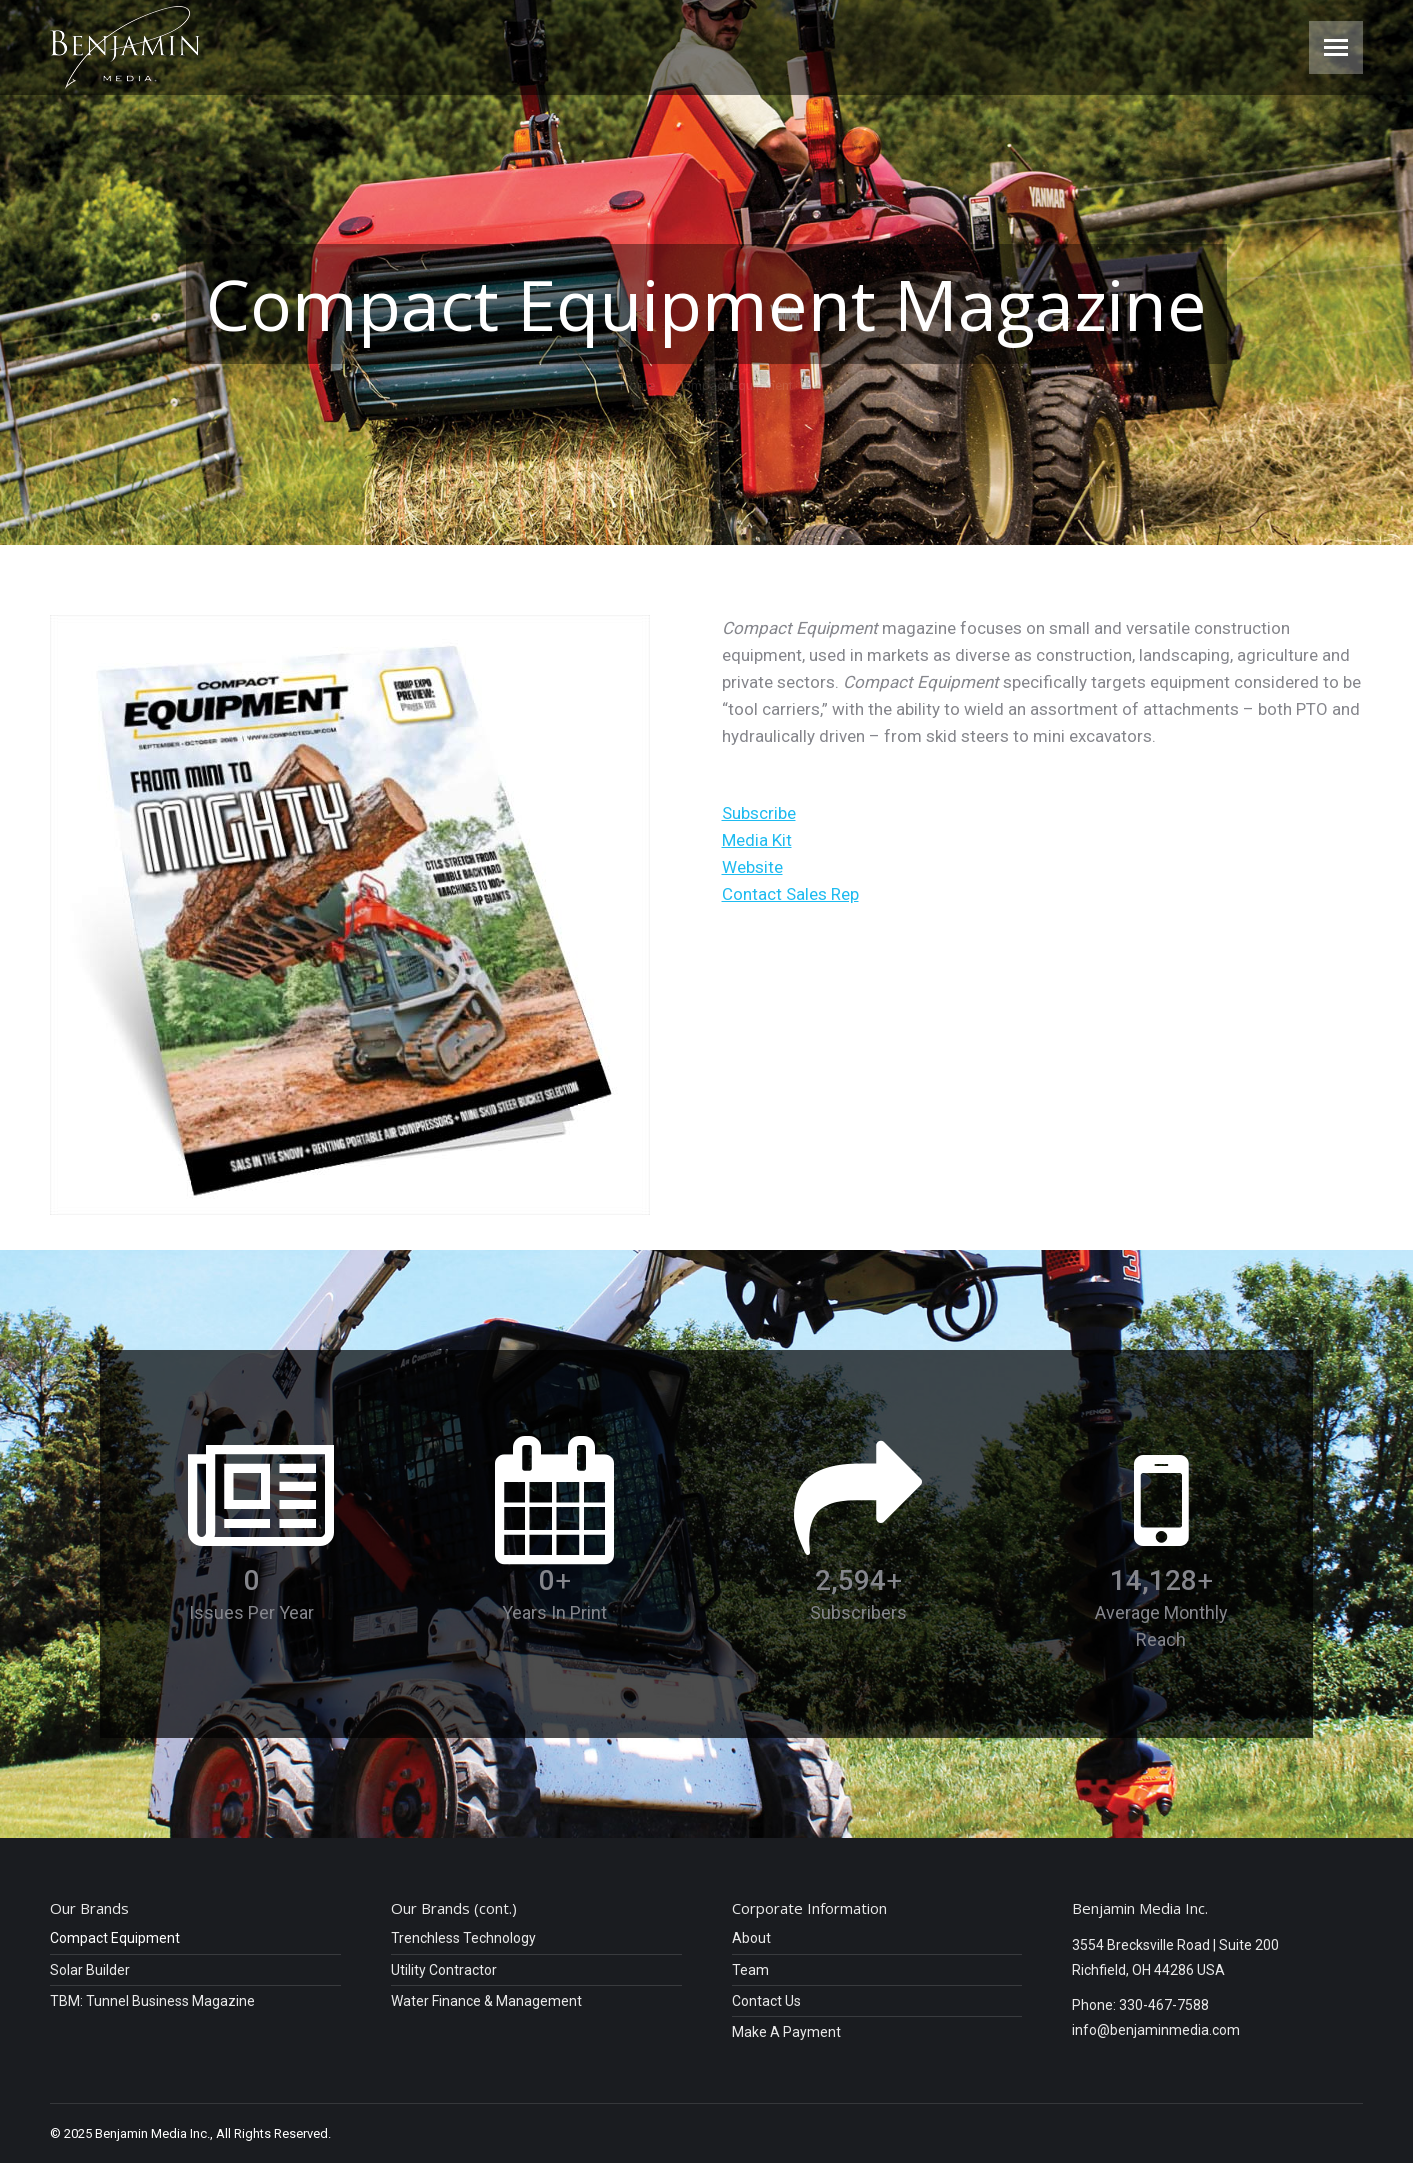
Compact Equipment (115, 1938)
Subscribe (759, 813)
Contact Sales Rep (790, 894)
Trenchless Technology (463, 1938)
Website (752, 867)
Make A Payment (786, 2032)
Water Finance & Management (486, 2001)
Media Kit (757, 840)
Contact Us (766, 2001)
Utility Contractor (444, 1970)
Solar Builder (90, 1970)
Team (750, 1970)
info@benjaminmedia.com (1156, 2030)
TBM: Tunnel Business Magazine (152, 2001)
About (751, 1938)
